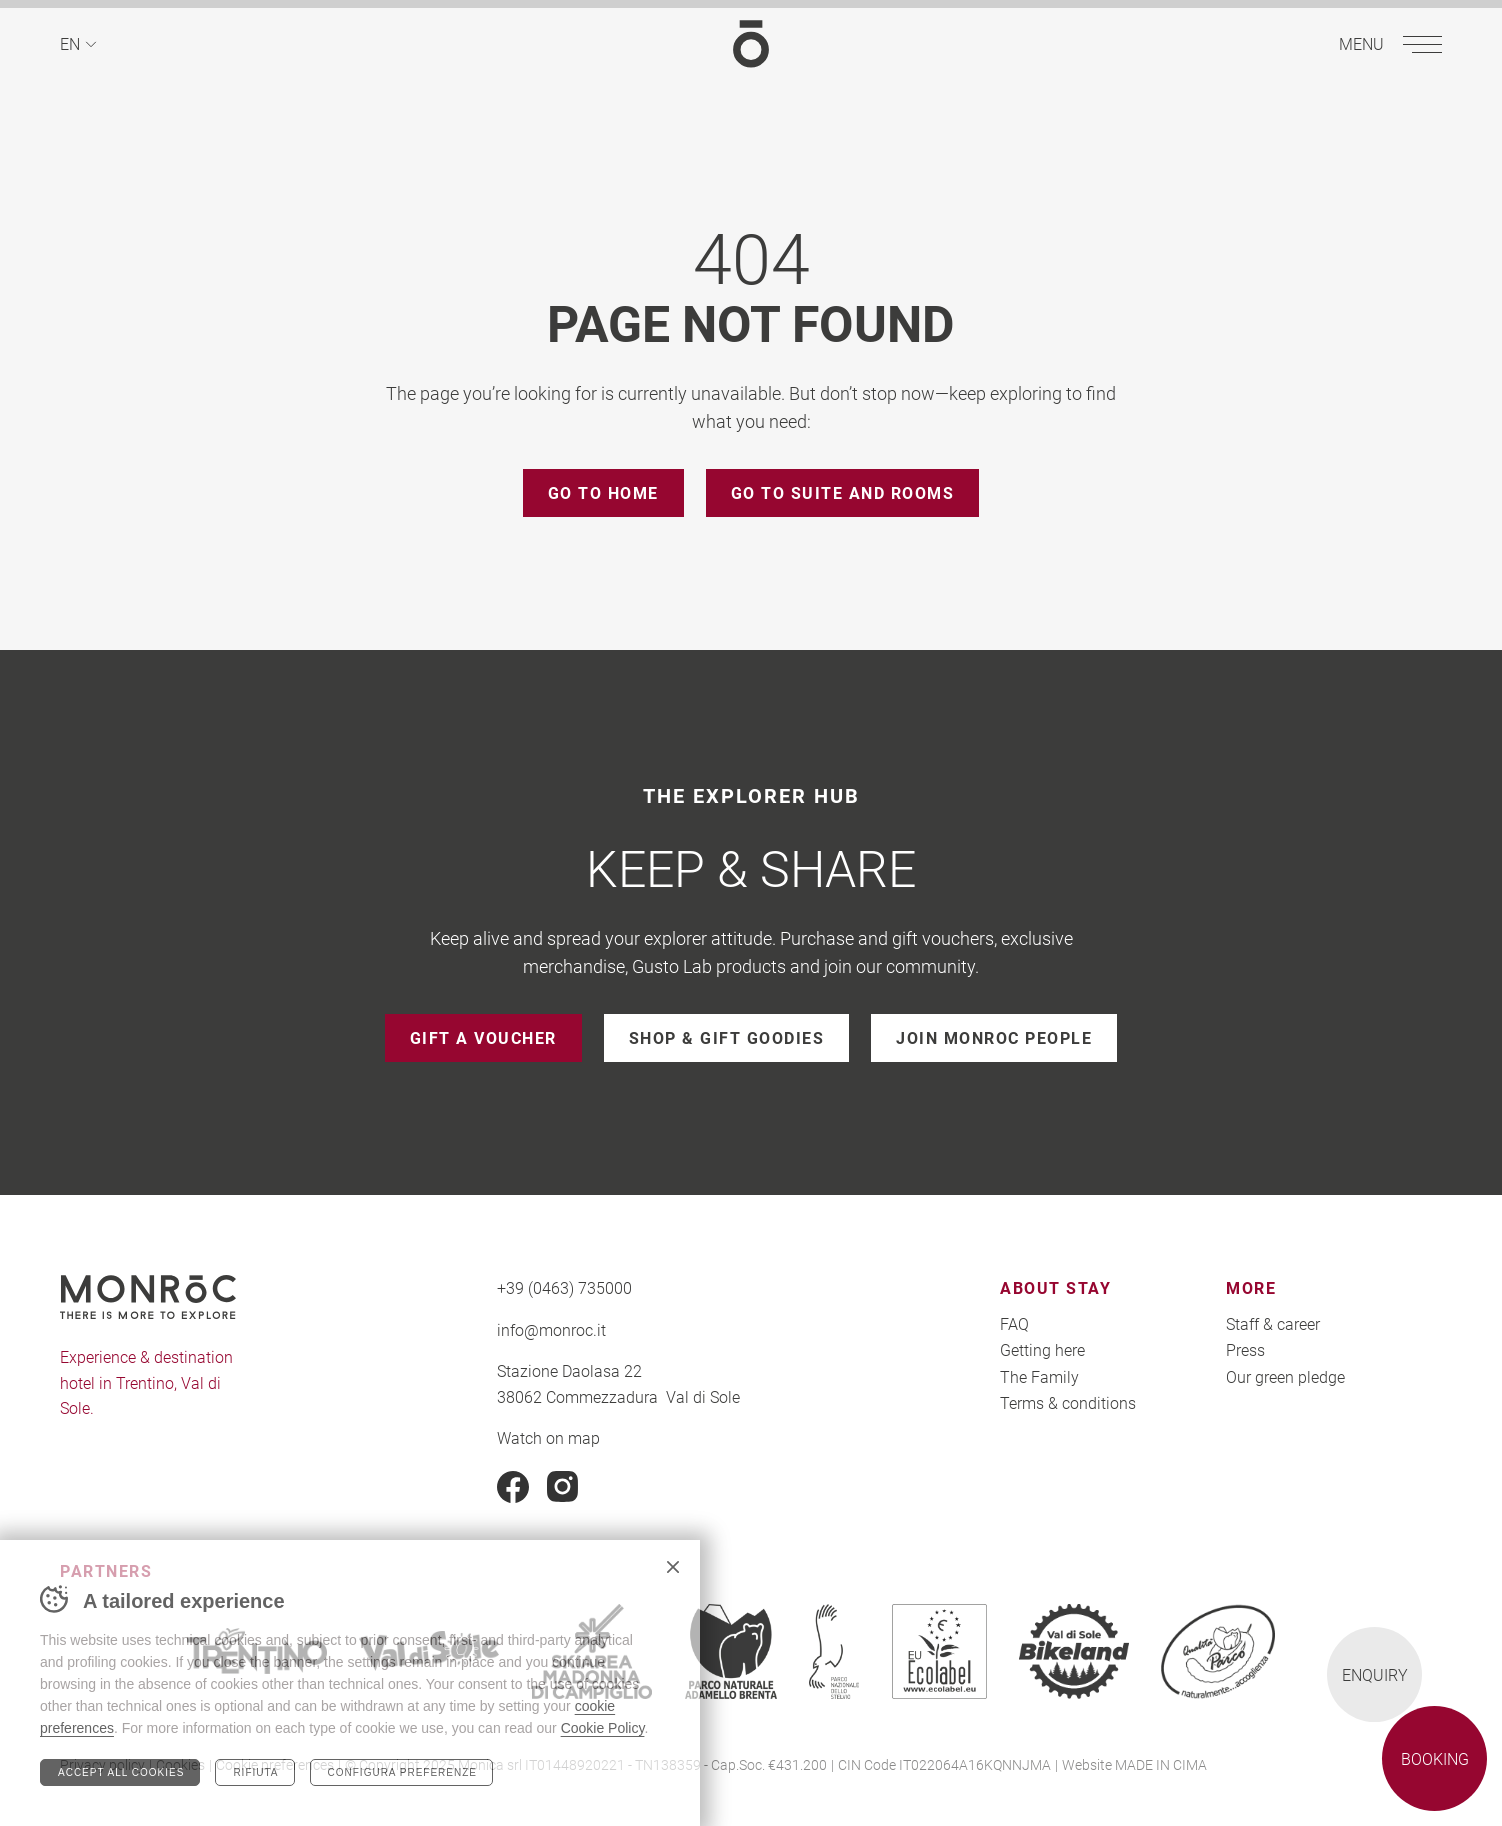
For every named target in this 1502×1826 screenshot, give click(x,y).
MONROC (751, 43)
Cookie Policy (603, 1728)
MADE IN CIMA (1161, 1764)
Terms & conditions (1068, 1402)
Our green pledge (1285, 1376)
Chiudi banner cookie (673, 1567)
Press (1245, 1349)
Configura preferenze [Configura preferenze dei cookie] (402, 1772)
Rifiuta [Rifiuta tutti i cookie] (255, 1772)
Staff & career (1273, 1323)
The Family (1039, 1376)
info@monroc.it (551, 1329)
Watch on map (548, 1437)
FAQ (1014, 1323)
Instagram (563, 1487)
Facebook (513, 1487)
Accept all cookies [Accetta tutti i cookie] (121, 1772)
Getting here (1042, 1349)
